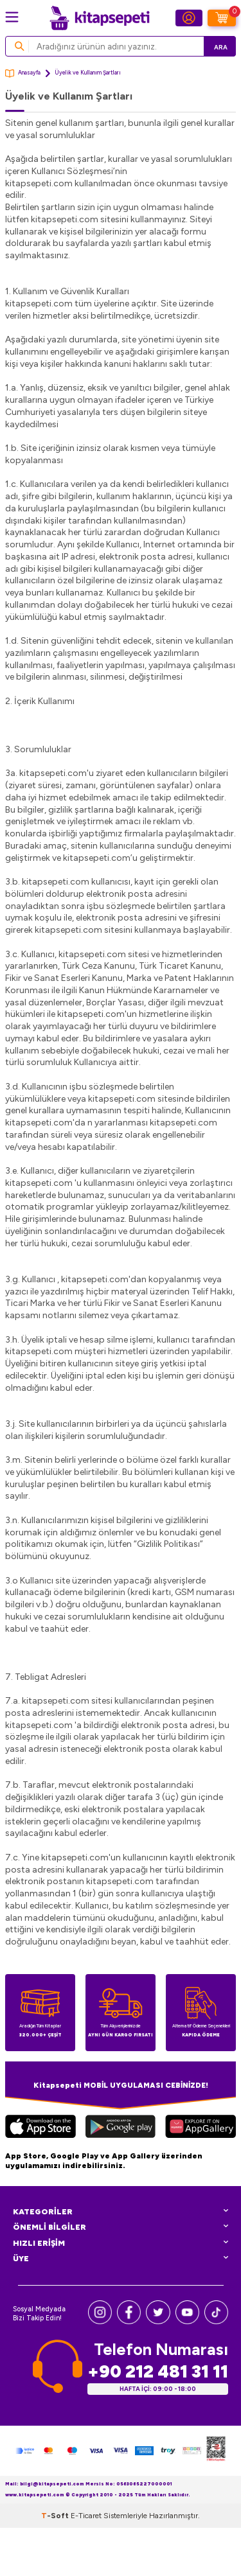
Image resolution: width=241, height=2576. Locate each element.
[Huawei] (200, 2128)
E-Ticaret (86, 2515)
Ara (221, 47)
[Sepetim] (222, 18)
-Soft (56, 2515)
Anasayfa (22, 73)
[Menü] (12, 17)
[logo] (99, 18)
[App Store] (40, 2128)
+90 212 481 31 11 (157, 2371)
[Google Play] (120, 2128)
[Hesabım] (189, 18)
